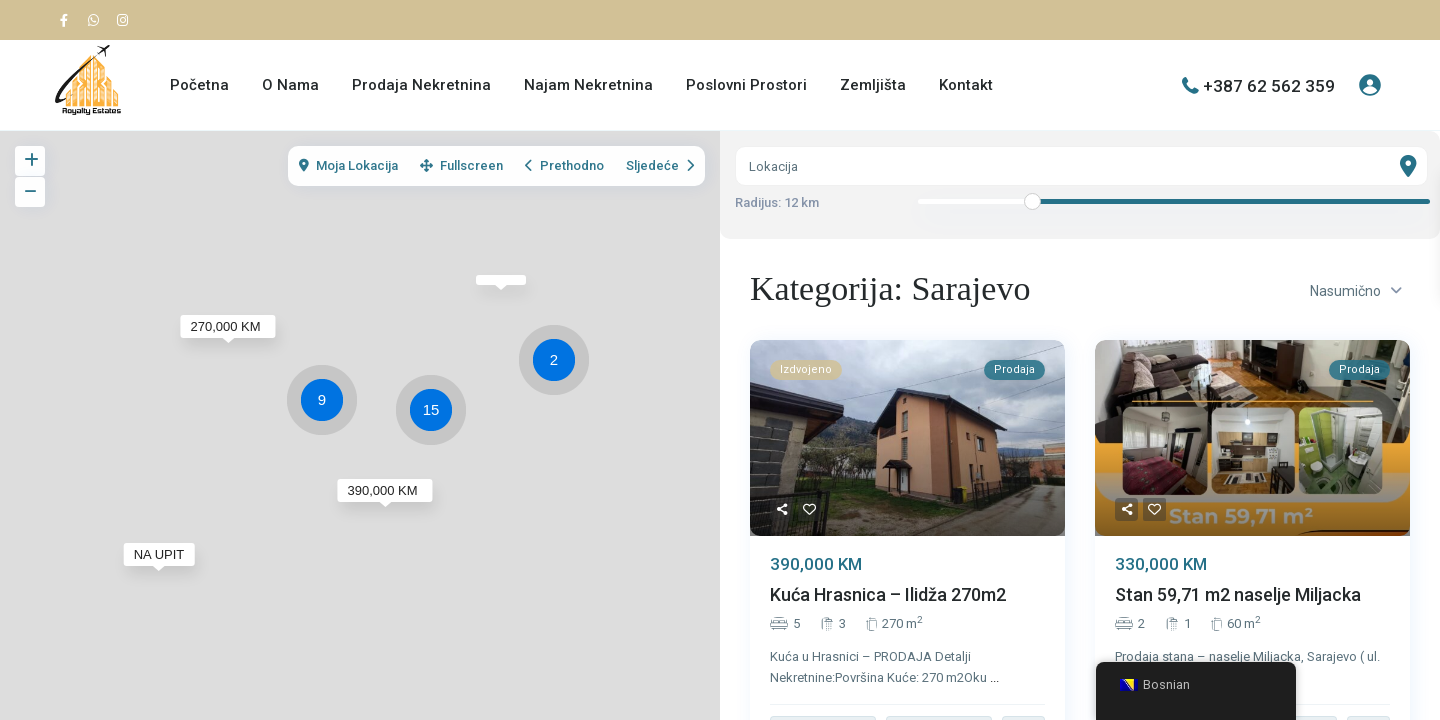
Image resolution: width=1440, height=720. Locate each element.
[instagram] (125, 20)
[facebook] (69, 20)
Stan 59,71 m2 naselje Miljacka (1238, 595)
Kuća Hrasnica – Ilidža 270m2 (888, 595)
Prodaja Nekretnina (421, 85)
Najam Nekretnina (588, 85)
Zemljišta (873, 85)
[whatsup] (97, 20)
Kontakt (966, 85)
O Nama (290, 85)
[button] (559, 363)
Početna (199, 85)
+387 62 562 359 (1269, 85)
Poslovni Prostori (746, 85)
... (994, 677)
